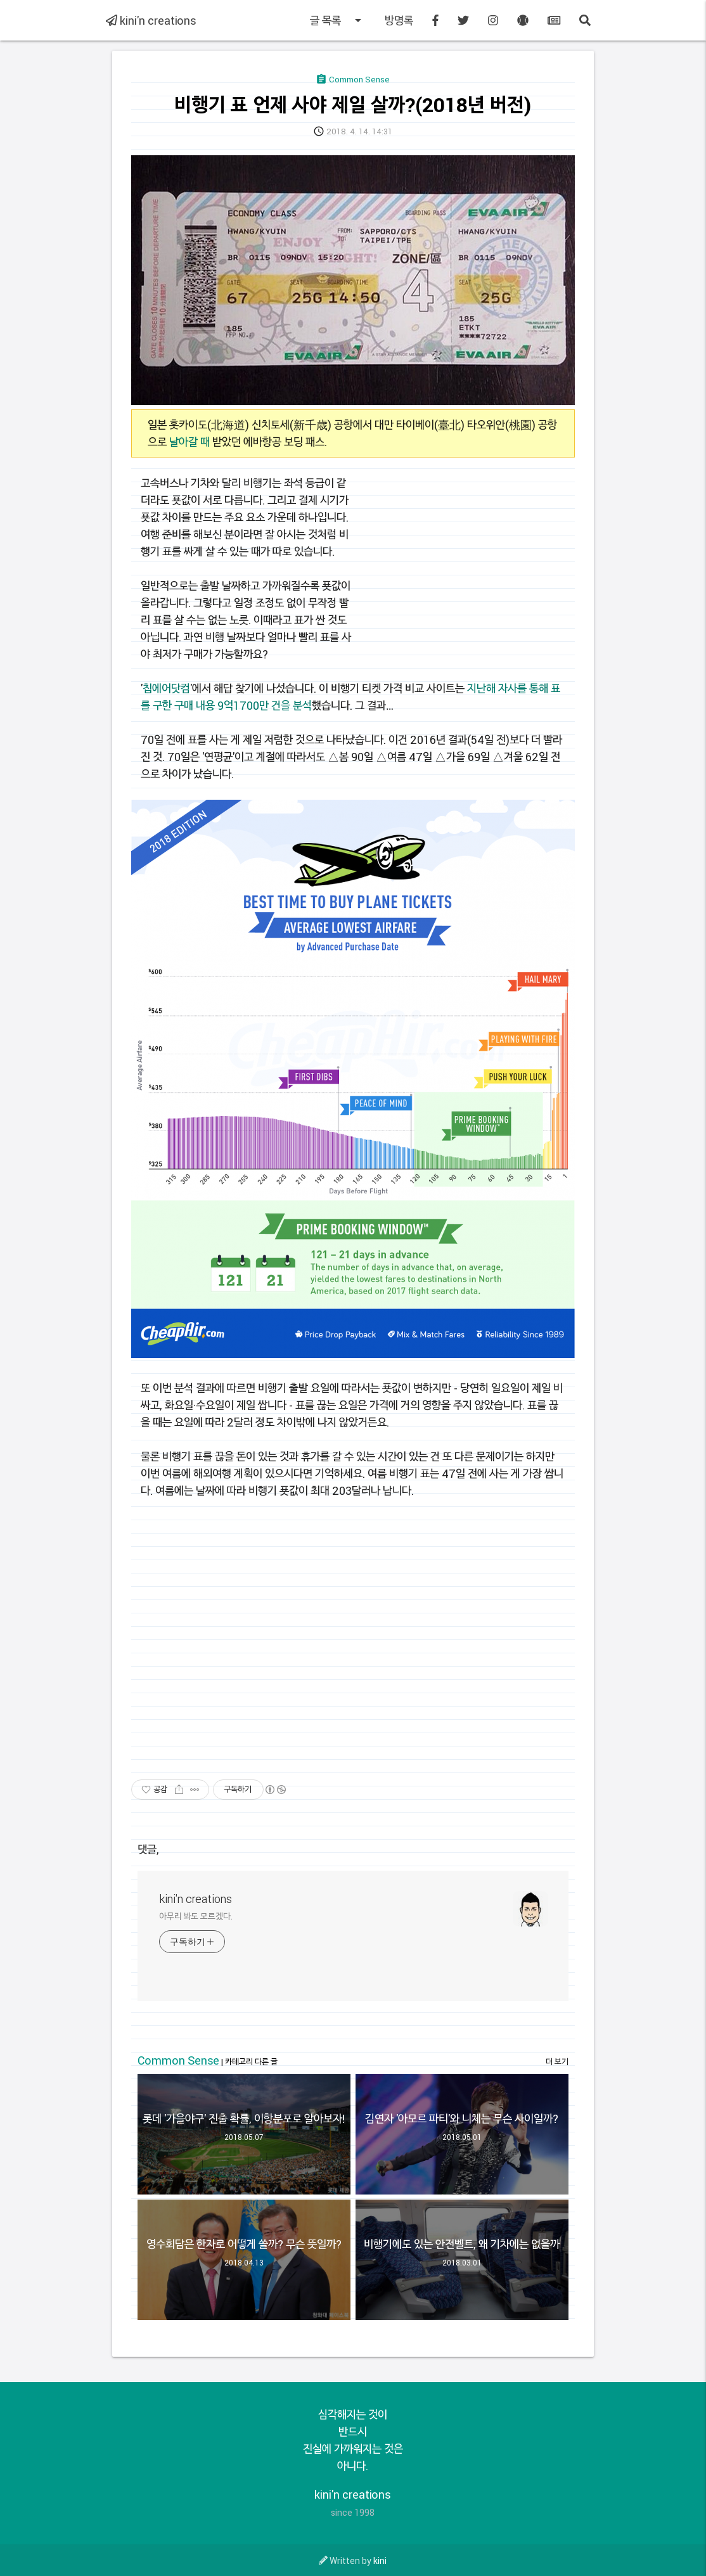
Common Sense (178, 2060)
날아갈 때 (189, 441)
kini (380, 2560)
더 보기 (557, 2061)
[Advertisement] (468, 563)
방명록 (399, 20)
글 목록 (338, 20)
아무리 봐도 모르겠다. (196, 1916)
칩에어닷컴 (166, 688)
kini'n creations (151, 20)
